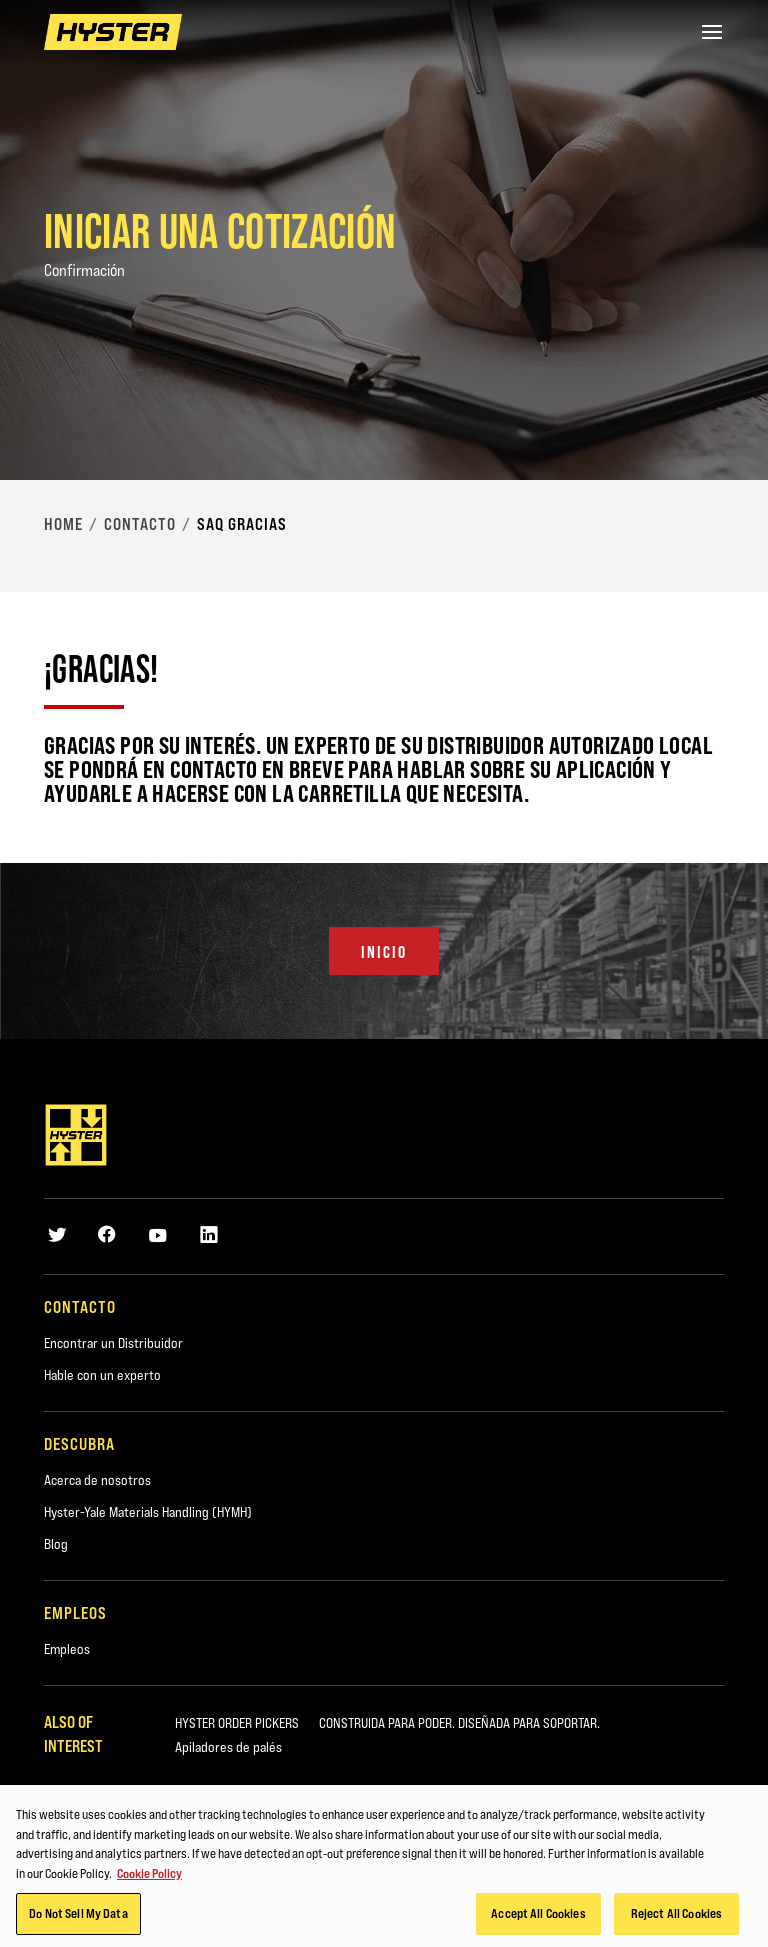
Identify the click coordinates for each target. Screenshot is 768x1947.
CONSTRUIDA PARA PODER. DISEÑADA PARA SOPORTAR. (459, 1723)
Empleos (67, 1649)
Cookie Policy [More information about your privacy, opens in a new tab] (149, 1878)
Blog (56, 1544)
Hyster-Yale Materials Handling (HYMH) (148, 1512)
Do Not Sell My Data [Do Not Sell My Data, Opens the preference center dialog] (78, 1919)
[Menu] (712, 32)
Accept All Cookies (538, 1919)
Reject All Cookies (676, 1919)
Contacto (140, 524)
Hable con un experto (102, 1375)
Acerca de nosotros (97, 1480)
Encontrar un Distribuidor (113, 1343)
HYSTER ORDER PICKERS (237, 1723)
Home (63, 524)
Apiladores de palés (228, 1747)
